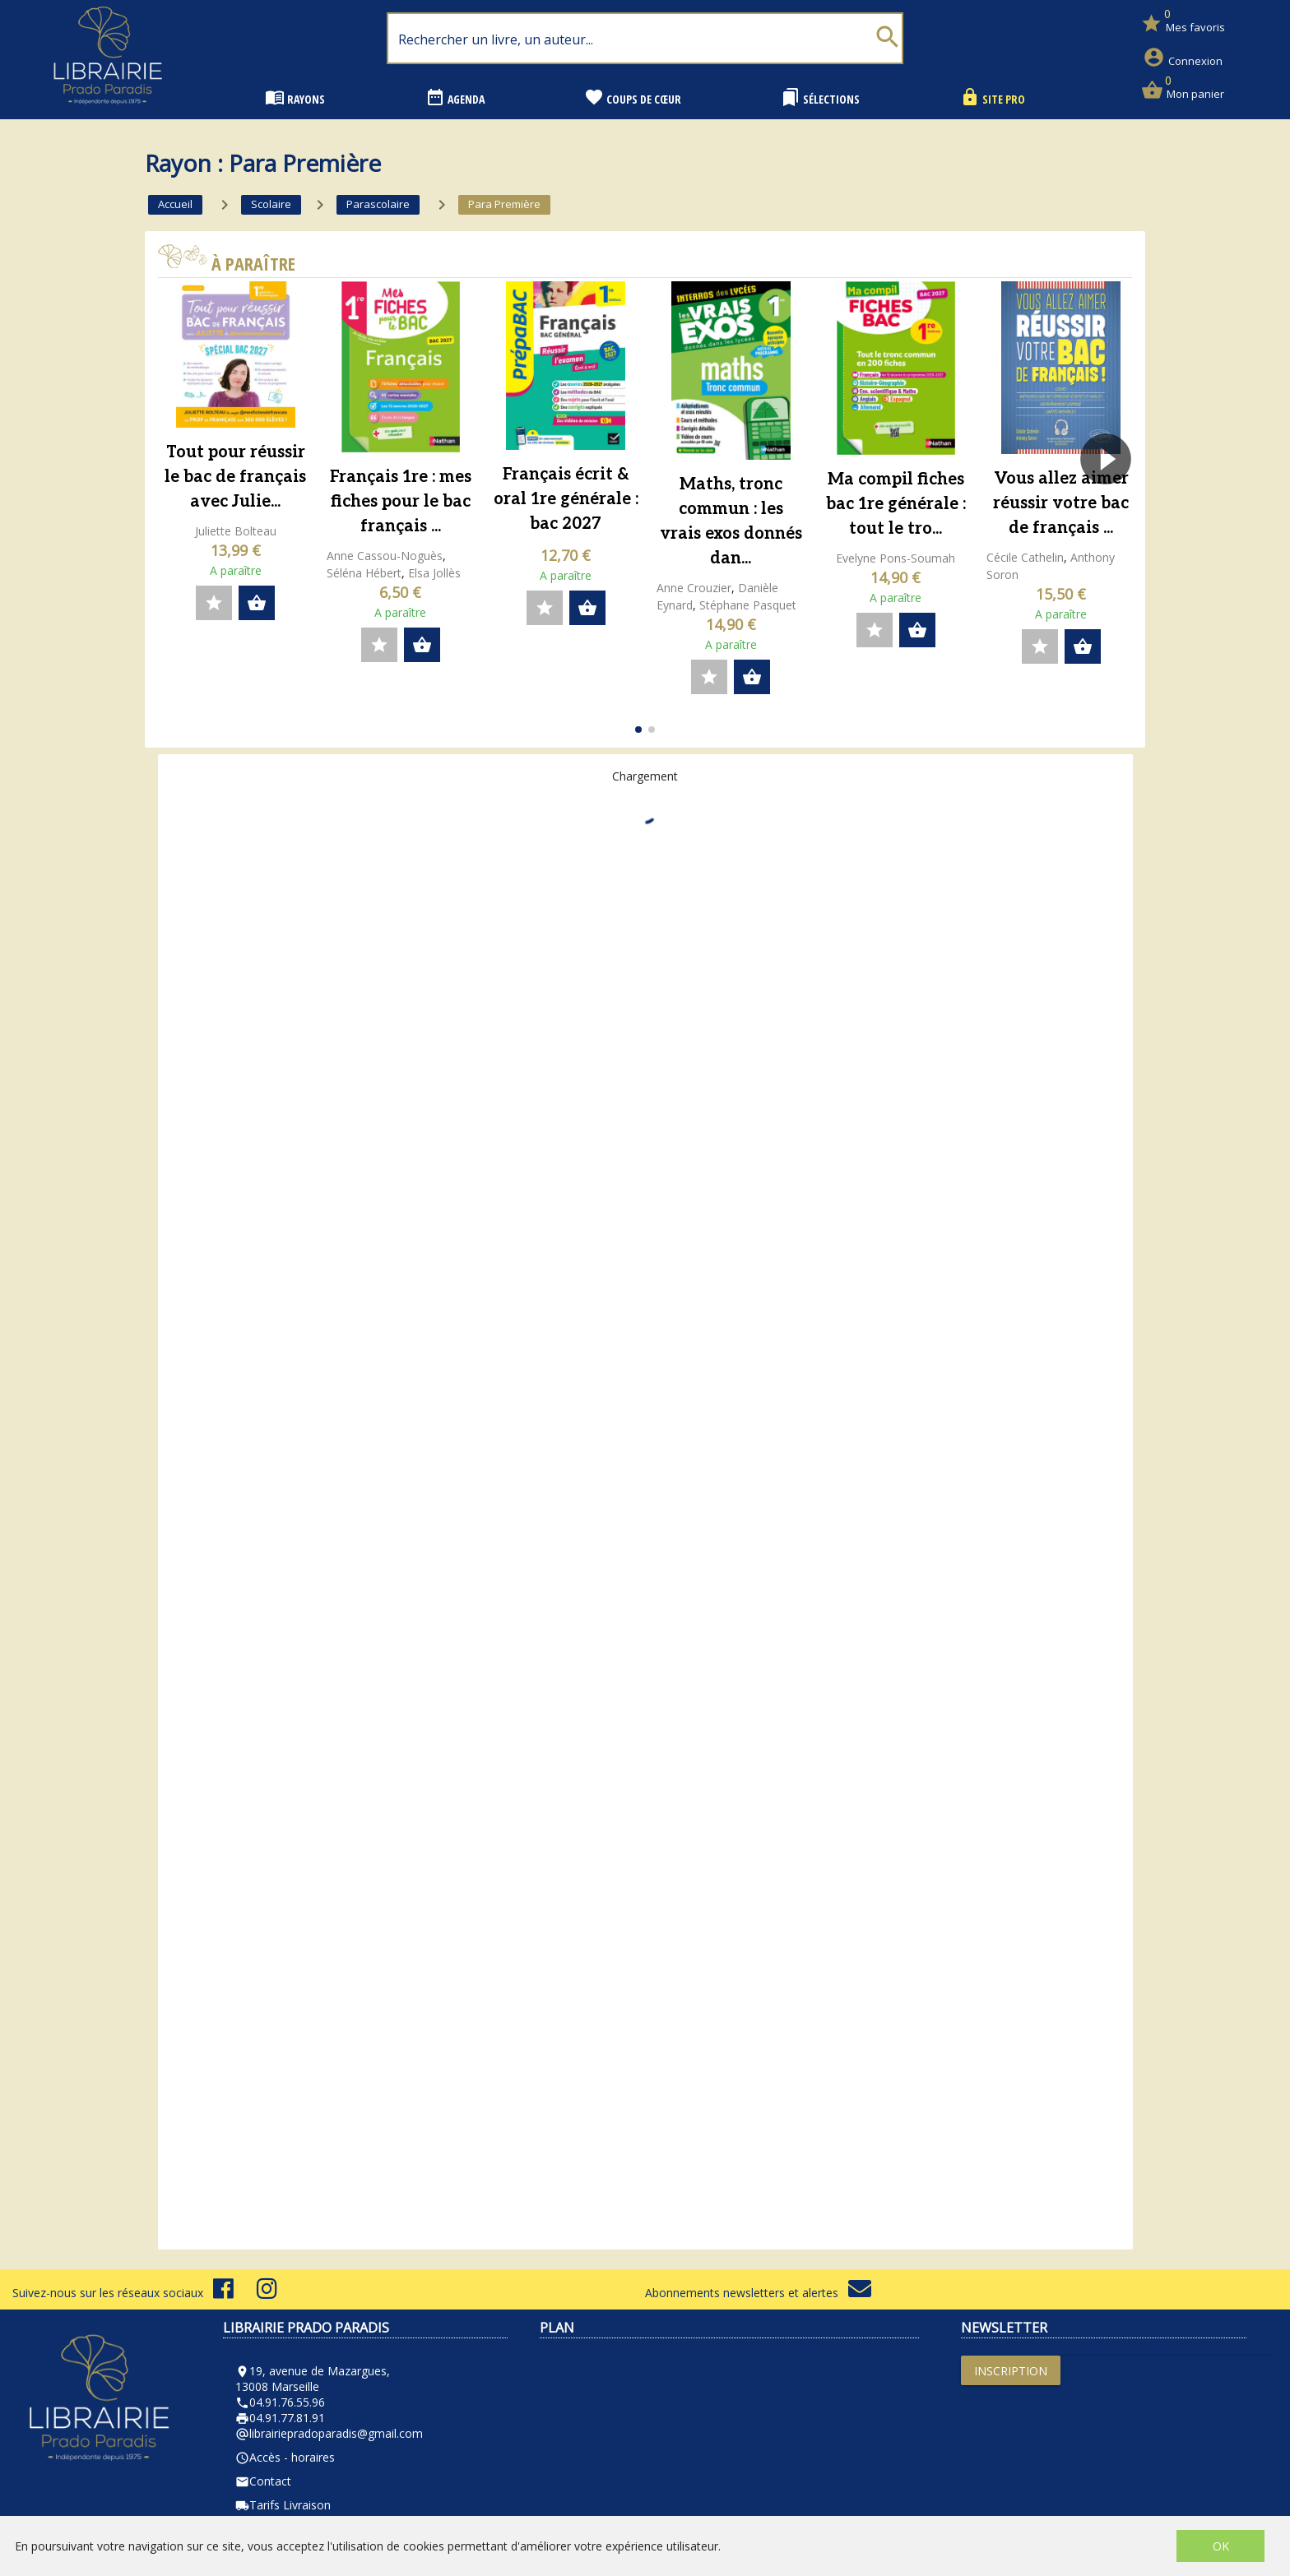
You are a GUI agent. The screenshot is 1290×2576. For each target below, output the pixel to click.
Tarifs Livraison (283, 2505)
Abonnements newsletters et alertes (758, 2292)
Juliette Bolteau (235, 531)
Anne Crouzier (694, 587)
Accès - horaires (285, 2457)
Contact (263, 2481)
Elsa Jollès (434, 573)
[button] (1113, 506)
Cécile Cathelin (1025, 557)
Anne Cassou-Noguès (385, 555)
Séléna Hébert (364, 573)
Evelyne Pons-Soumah (895, 558)
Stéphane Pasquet (747, 605)
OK (1221, 2546)
